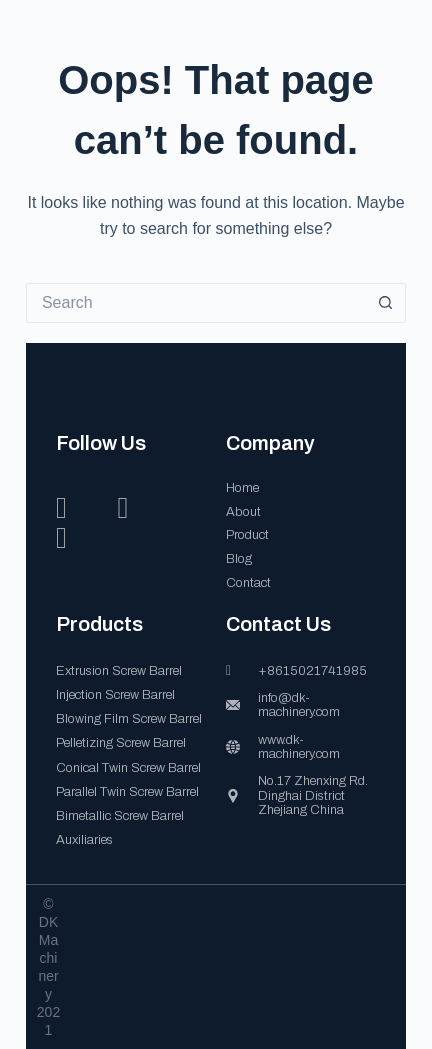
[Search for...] (196, 303)
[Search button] (386, 303)
